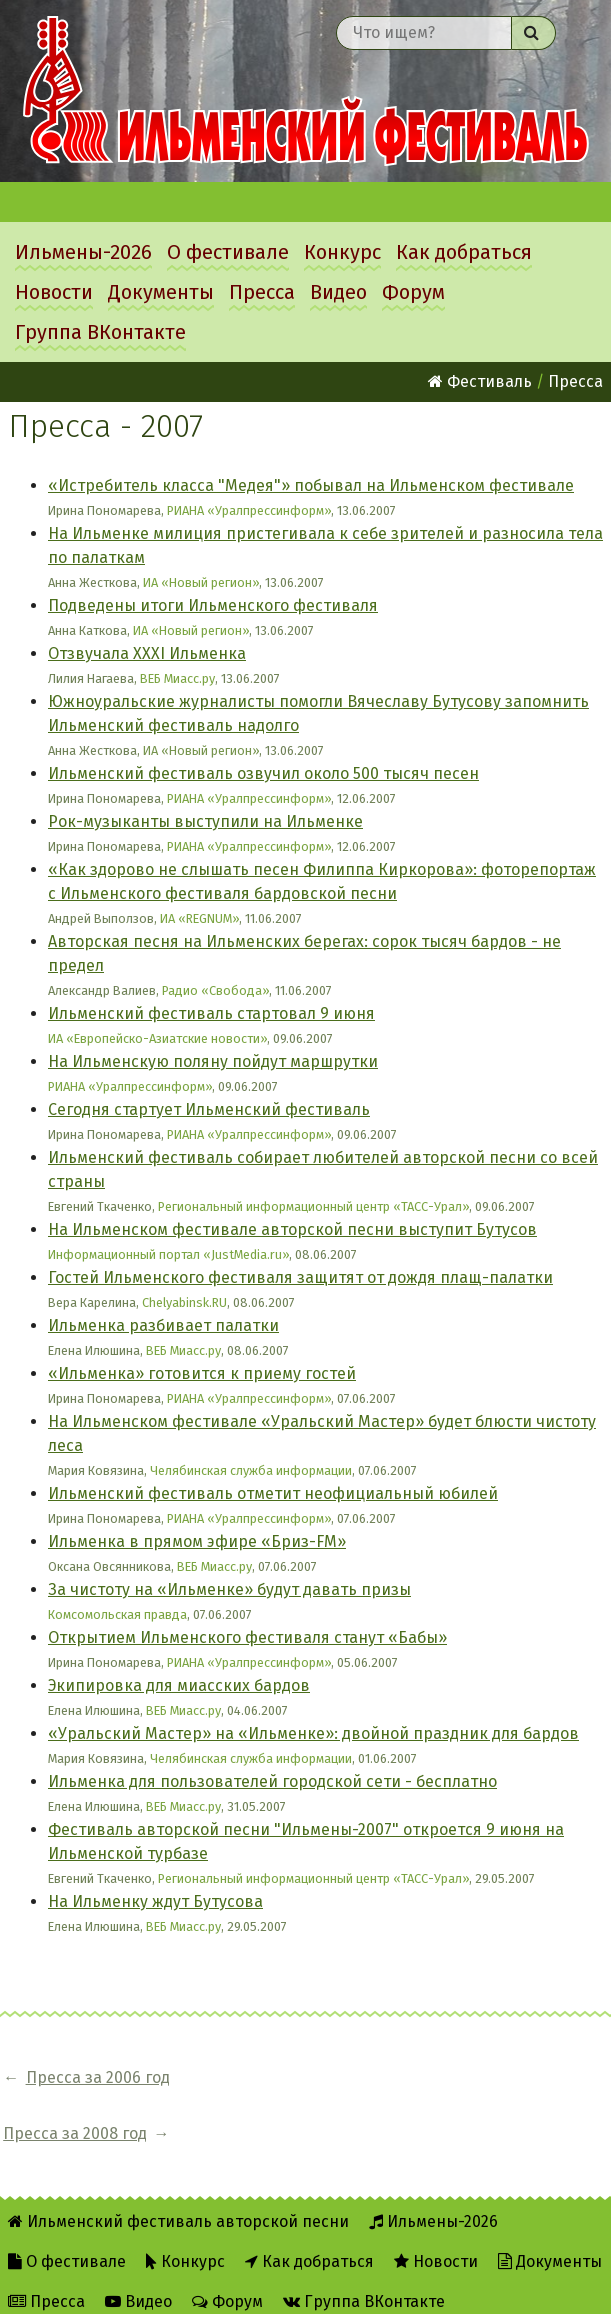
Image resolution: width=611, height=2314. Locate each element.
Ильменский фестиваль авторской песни (305, 91)
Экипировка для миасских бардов (179, 1685)
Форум (413, 292)
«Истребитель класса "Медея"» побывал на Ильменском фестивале (311, 485)
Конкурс (342, 252)
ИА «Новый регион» (201, 582)
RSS (218, 2285)
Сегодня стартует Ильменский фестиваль (209, 1109)
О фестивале (228, 252)
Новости (54, 292)
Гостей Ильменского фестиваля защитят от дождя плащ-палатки (300, 1277)
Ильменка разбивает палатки (163, 1325)
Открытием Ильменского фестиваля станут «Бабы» (247, 1637)
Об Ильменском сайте (92, 2285)
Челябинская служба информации (251, 1470)
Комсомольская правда (117, 1614)
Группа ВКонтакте (100, 332)
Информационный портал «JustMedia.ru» (168, 1254)
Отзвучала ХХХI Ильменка (147, 653)
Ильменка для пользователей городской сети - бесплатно (272, 1781)
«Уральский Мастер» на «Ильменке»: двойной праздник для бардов (313, 1733)
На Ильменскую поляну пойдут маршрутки (213, 1061)
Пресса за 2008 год (293, 2077)
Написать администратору (465, 2285)
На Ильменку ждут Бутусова (155, 1901)
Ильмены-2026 (83, 252)
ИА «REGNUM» (199, 918)
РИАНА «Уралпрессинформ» (249, 510)
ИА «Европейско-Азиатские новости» (157, 1038)
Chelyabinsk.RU (184, 1302)
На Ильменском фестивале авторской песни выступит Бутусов (292, 1229)
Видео (338, 292)
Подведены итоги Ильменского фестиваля (213, 605)
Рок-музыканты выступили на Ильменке (205, 821)
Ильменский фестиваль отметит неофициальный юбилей (273, 1493)
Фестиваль (480, 381)
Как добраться (464, 252)
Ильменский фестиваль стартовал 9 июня (211, 1013)
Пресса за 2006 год (98, 2077)
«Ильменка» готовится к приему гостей (202, 1373)
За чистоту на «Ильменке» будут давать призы (229, 1589)
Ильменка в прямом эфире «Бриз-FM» (197, 1541)
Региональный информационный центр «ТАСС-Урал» (313, 1206)
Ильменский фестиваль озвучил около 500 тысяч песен (263, 773)
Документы (161, 292)
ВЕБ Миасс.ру (177, 678)
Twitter (296, 2285)
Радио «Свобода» (215, 990)
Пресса (262, 292)
